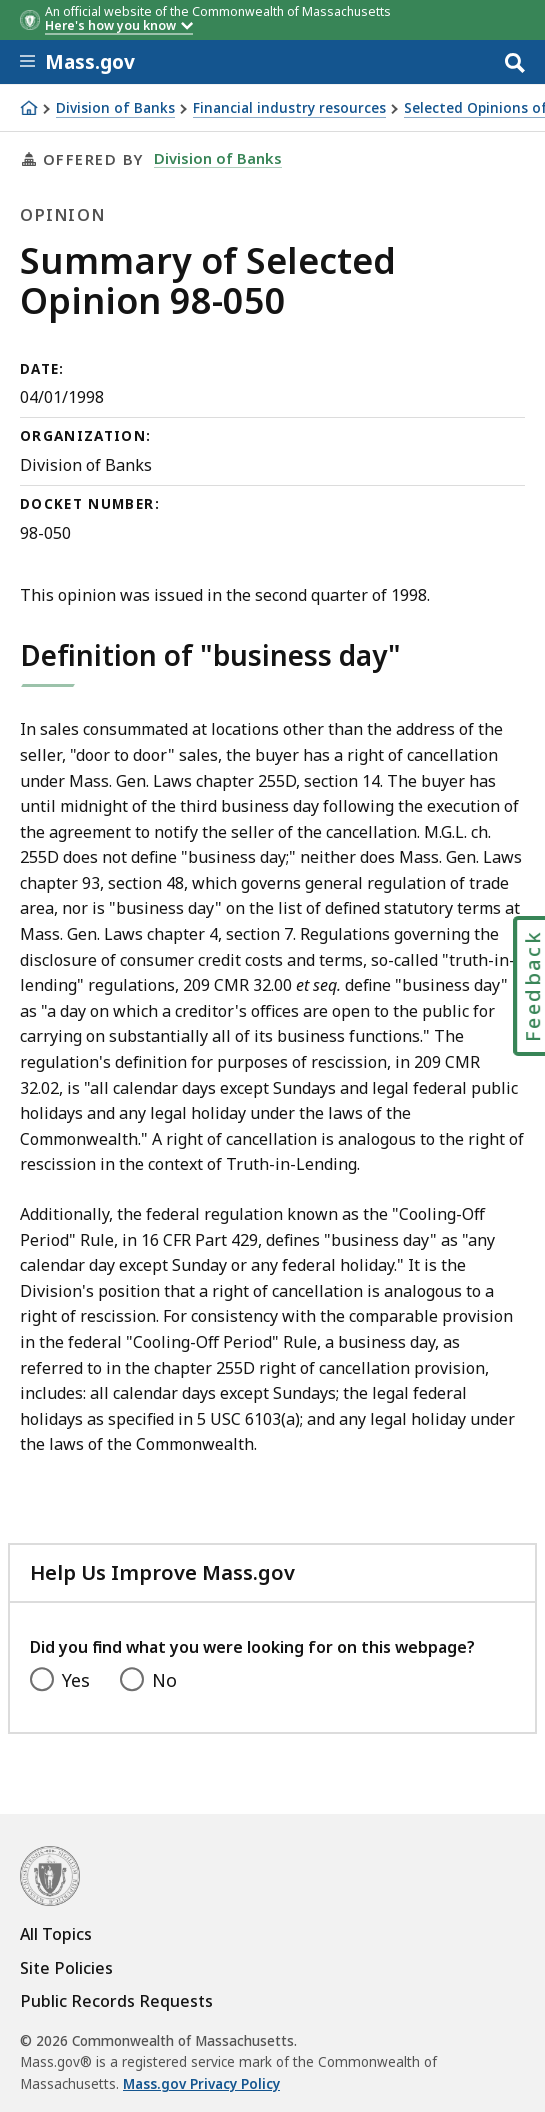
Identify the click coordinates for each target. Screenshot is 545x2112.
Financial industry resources (289, 108)
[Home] (29, 108)
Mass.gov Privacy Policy (201, 2084)
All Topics (56, 1934)
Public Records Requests (116, 2001)
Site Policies (66, 1968)
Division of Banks (115, 108)
